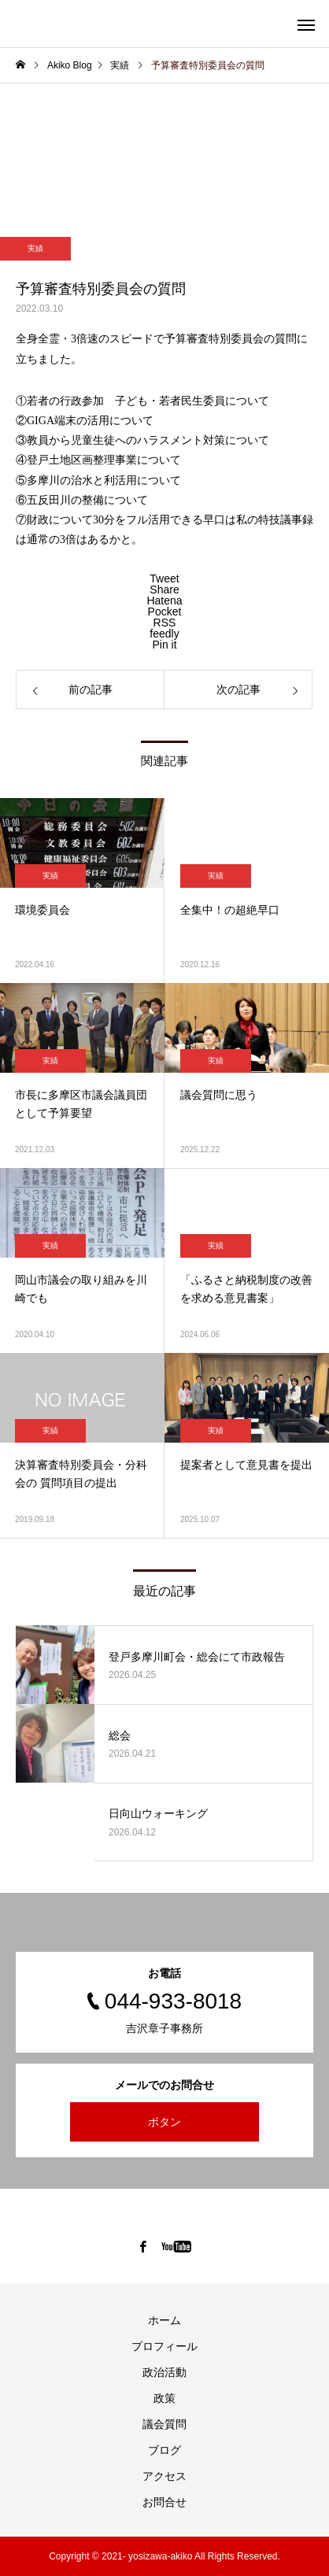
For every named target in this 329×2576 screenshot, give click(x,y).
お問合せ (164, 2502)
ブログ (164, 2450)
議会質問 (164, 2424)
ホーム (164, 2320)
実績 (35, 248)
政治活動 (164, 2372)
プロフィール (164, 2346)
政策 (164, 2398)
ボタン (164, 2122)
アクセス (164, 2476)
